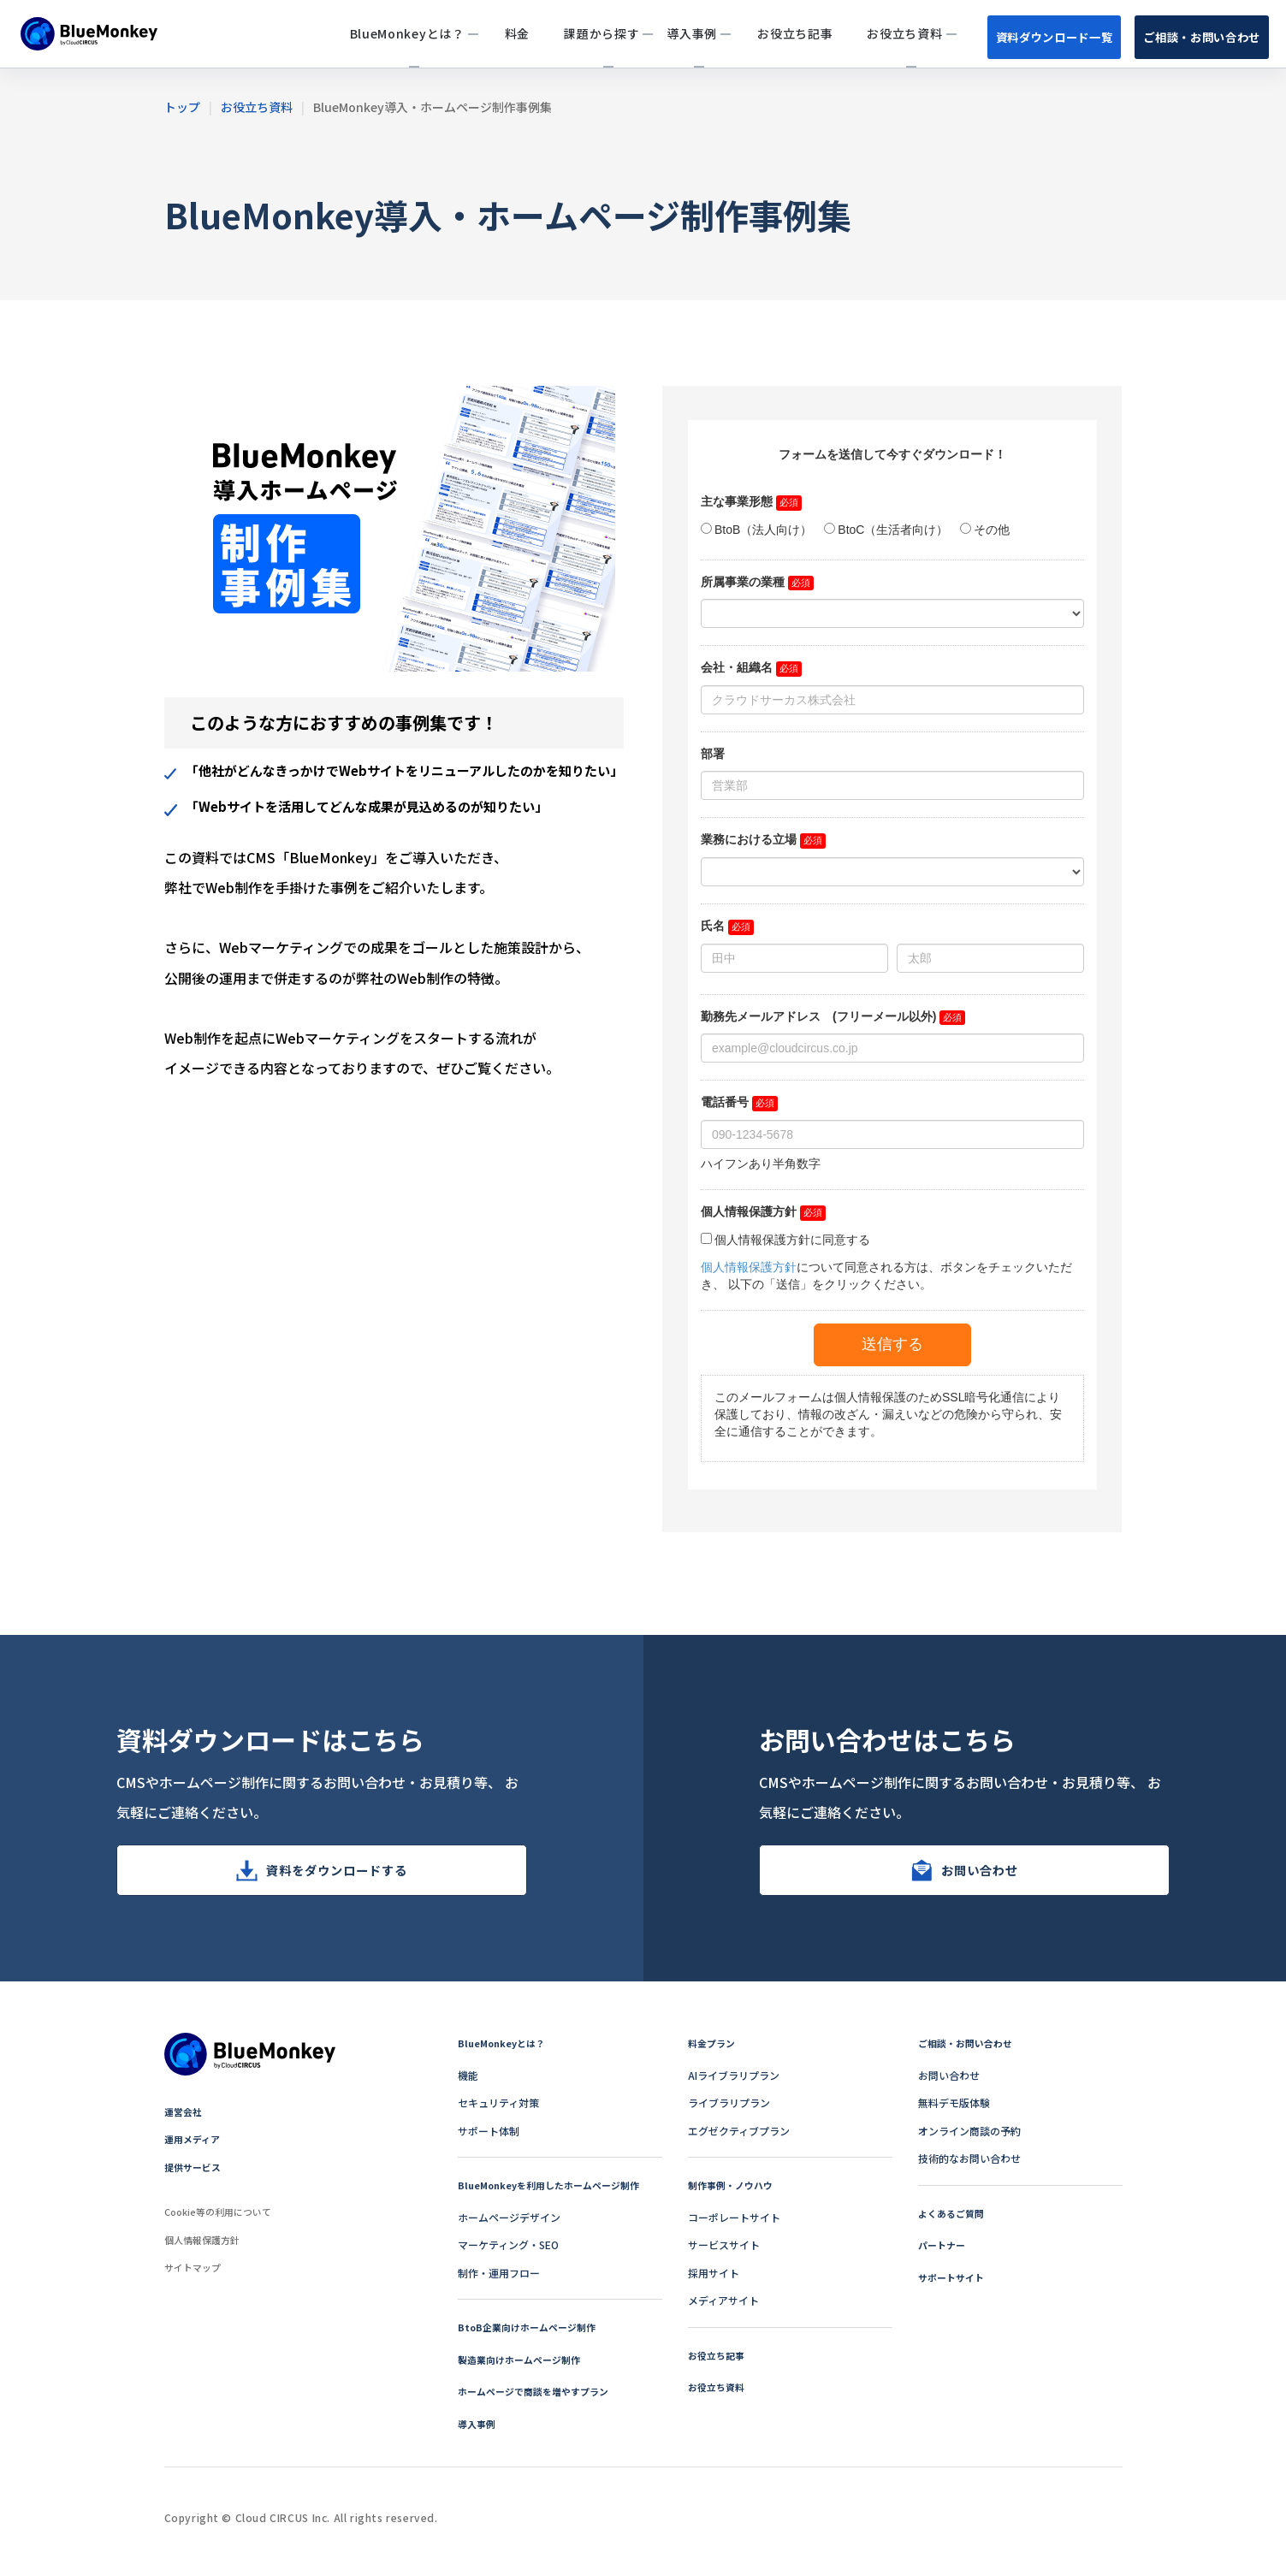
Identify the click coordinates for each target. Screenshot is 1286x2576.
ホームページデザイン (509, 2227)
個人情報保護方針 (205, 2249)
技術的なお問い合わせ (969, 2168)
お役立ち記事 (719, 2365)
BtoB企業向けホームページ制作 (532, 2337)
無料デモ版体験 (954, 2112)
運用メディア (194, 2148)
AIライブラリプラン (733, 2085)
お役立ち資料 (719, 2396)
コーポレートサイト (734, 2227)
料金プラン (713, 2053)
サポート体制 (488, 2141)
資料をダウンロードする (337, 1874)
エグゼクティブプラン (739, 2141)
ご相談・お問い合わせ (1193, 36)
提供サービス (195, 2177)
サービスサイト (724, 2254)
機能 (468, 2085)
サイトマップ (195, 2277)
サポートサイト (954, 2287)
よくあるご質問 (954, 2223)
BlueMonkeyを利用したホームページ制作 (556, 2195)
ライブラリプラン (729, 2112)
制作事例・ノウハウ (734, 2195)
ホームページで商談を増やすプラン (540, 2401)
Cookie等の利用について (222, 2221)
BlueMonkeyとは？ (505, 2053)
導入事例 (478, 2433)
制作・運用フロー (499, 2283)
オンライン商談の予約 (969, 2141)
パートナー (943, 2254)
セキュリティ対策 (498, 2112)
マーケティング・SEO (508, 2254)
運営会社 (184, 2121)
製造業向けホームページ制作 (524, 2369)
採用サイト (713, 2283)
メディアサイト (723, 2310)
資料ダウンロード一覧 (1027, 36)
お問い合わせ (980, 1874)
